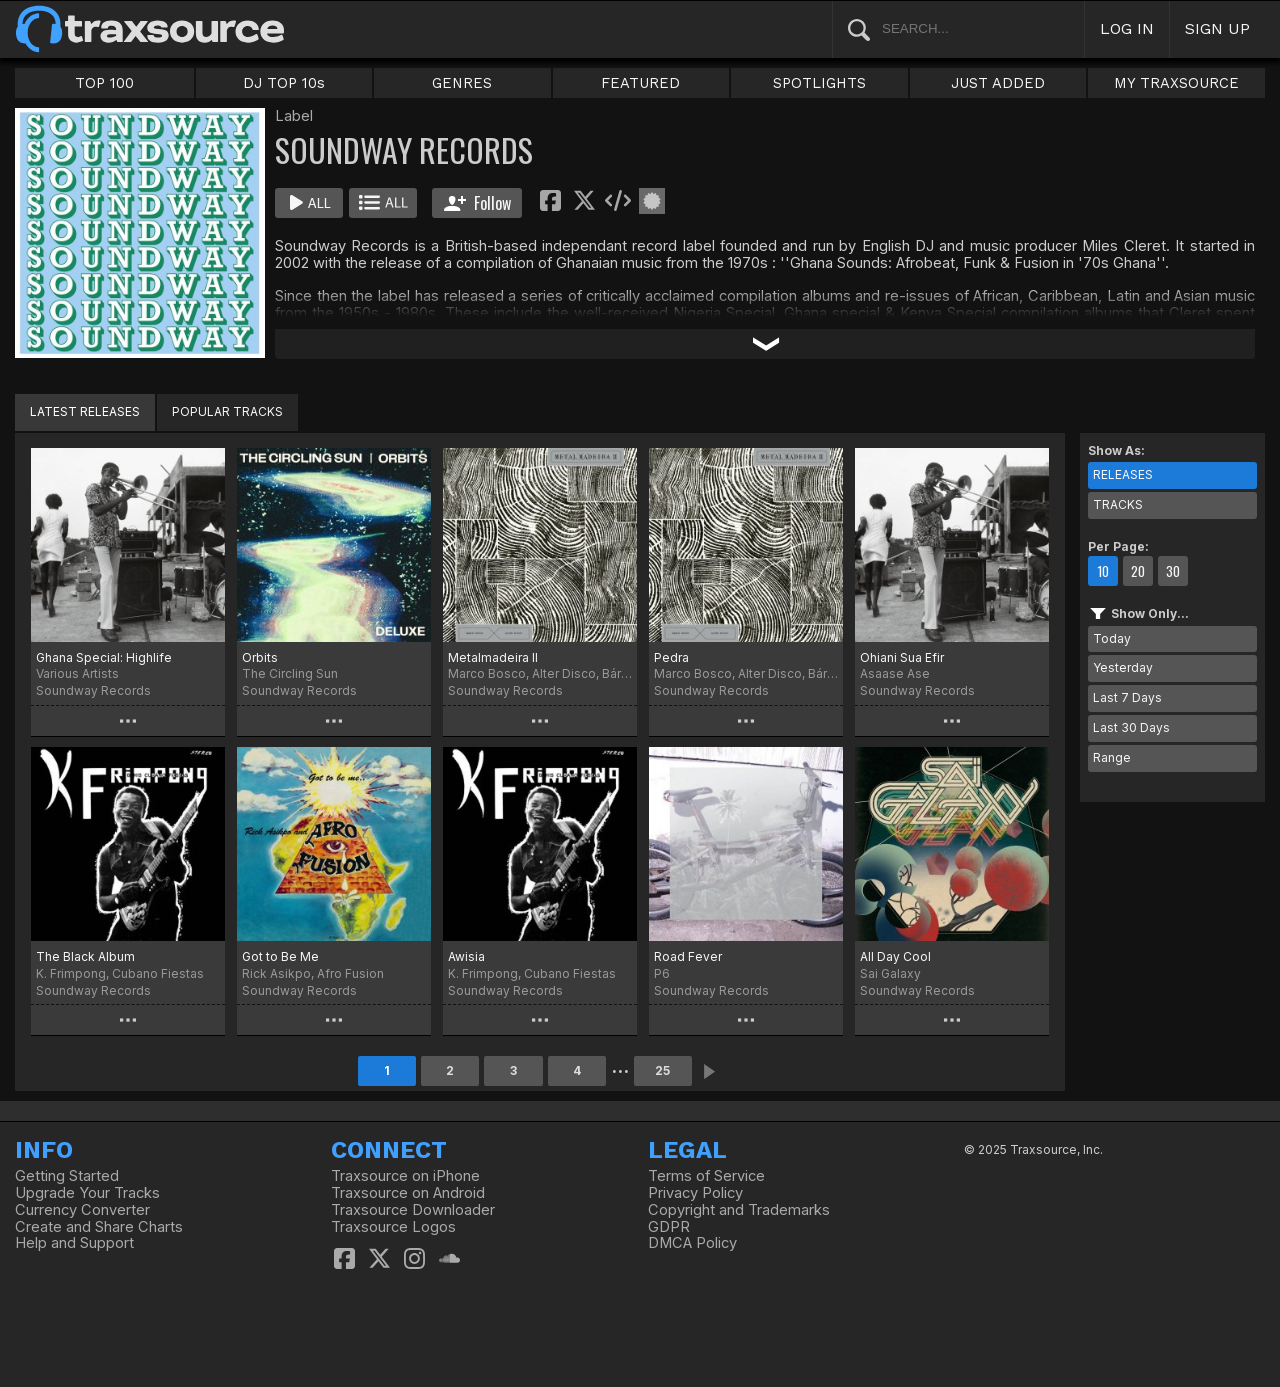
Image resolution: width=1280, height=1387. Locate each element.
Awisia (466, 956)
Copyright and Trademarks (739, 1210)
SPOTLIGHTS (819, 83)
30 (1173, 571)
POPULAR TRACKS (227, 411)
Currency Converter (82, 1210)
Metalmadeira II (493, 657)
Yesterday (1123, 667)
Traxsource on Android (408, 1193)
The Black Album (85, 956)
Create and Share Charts (99, 1227)
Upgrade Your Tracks (87, 1193)
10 (1103, 571)
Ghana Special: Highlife (104, 657)
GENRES (462, 83)
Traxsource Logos (393, 1227)
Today (1112, 638)
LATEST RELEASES (85, 411)
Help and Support (74, 1243)
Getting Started (67, 1176)
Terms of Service (706, 1176)
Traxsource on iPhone (405, 1176)
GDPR (669, 1227)
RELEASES (1123, 474)
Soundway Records (93, 690)
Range (1112, 757)
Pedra (671, 657)
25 (662, 1070)
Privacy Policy (695, 1193)
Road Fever (688, 956)
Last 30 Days (1131, 727)
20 (1138, 571)
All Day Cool (895, 956)
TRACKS (1118, 504)
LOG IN (1127, 28)
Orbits (260, 657)
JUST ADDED (998, 83)
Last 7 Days (1127, 697)
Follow (477, 203)
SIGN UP (1217, 28)
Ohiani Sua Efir (902, 657)
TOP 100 (104, 83)
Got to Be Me (280, 956)
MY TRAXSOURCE (1176, 83)
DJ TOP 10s (284, 83)
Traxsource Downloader (413, 1210)
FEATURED (640, 83)
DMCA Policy (692, 1243)
